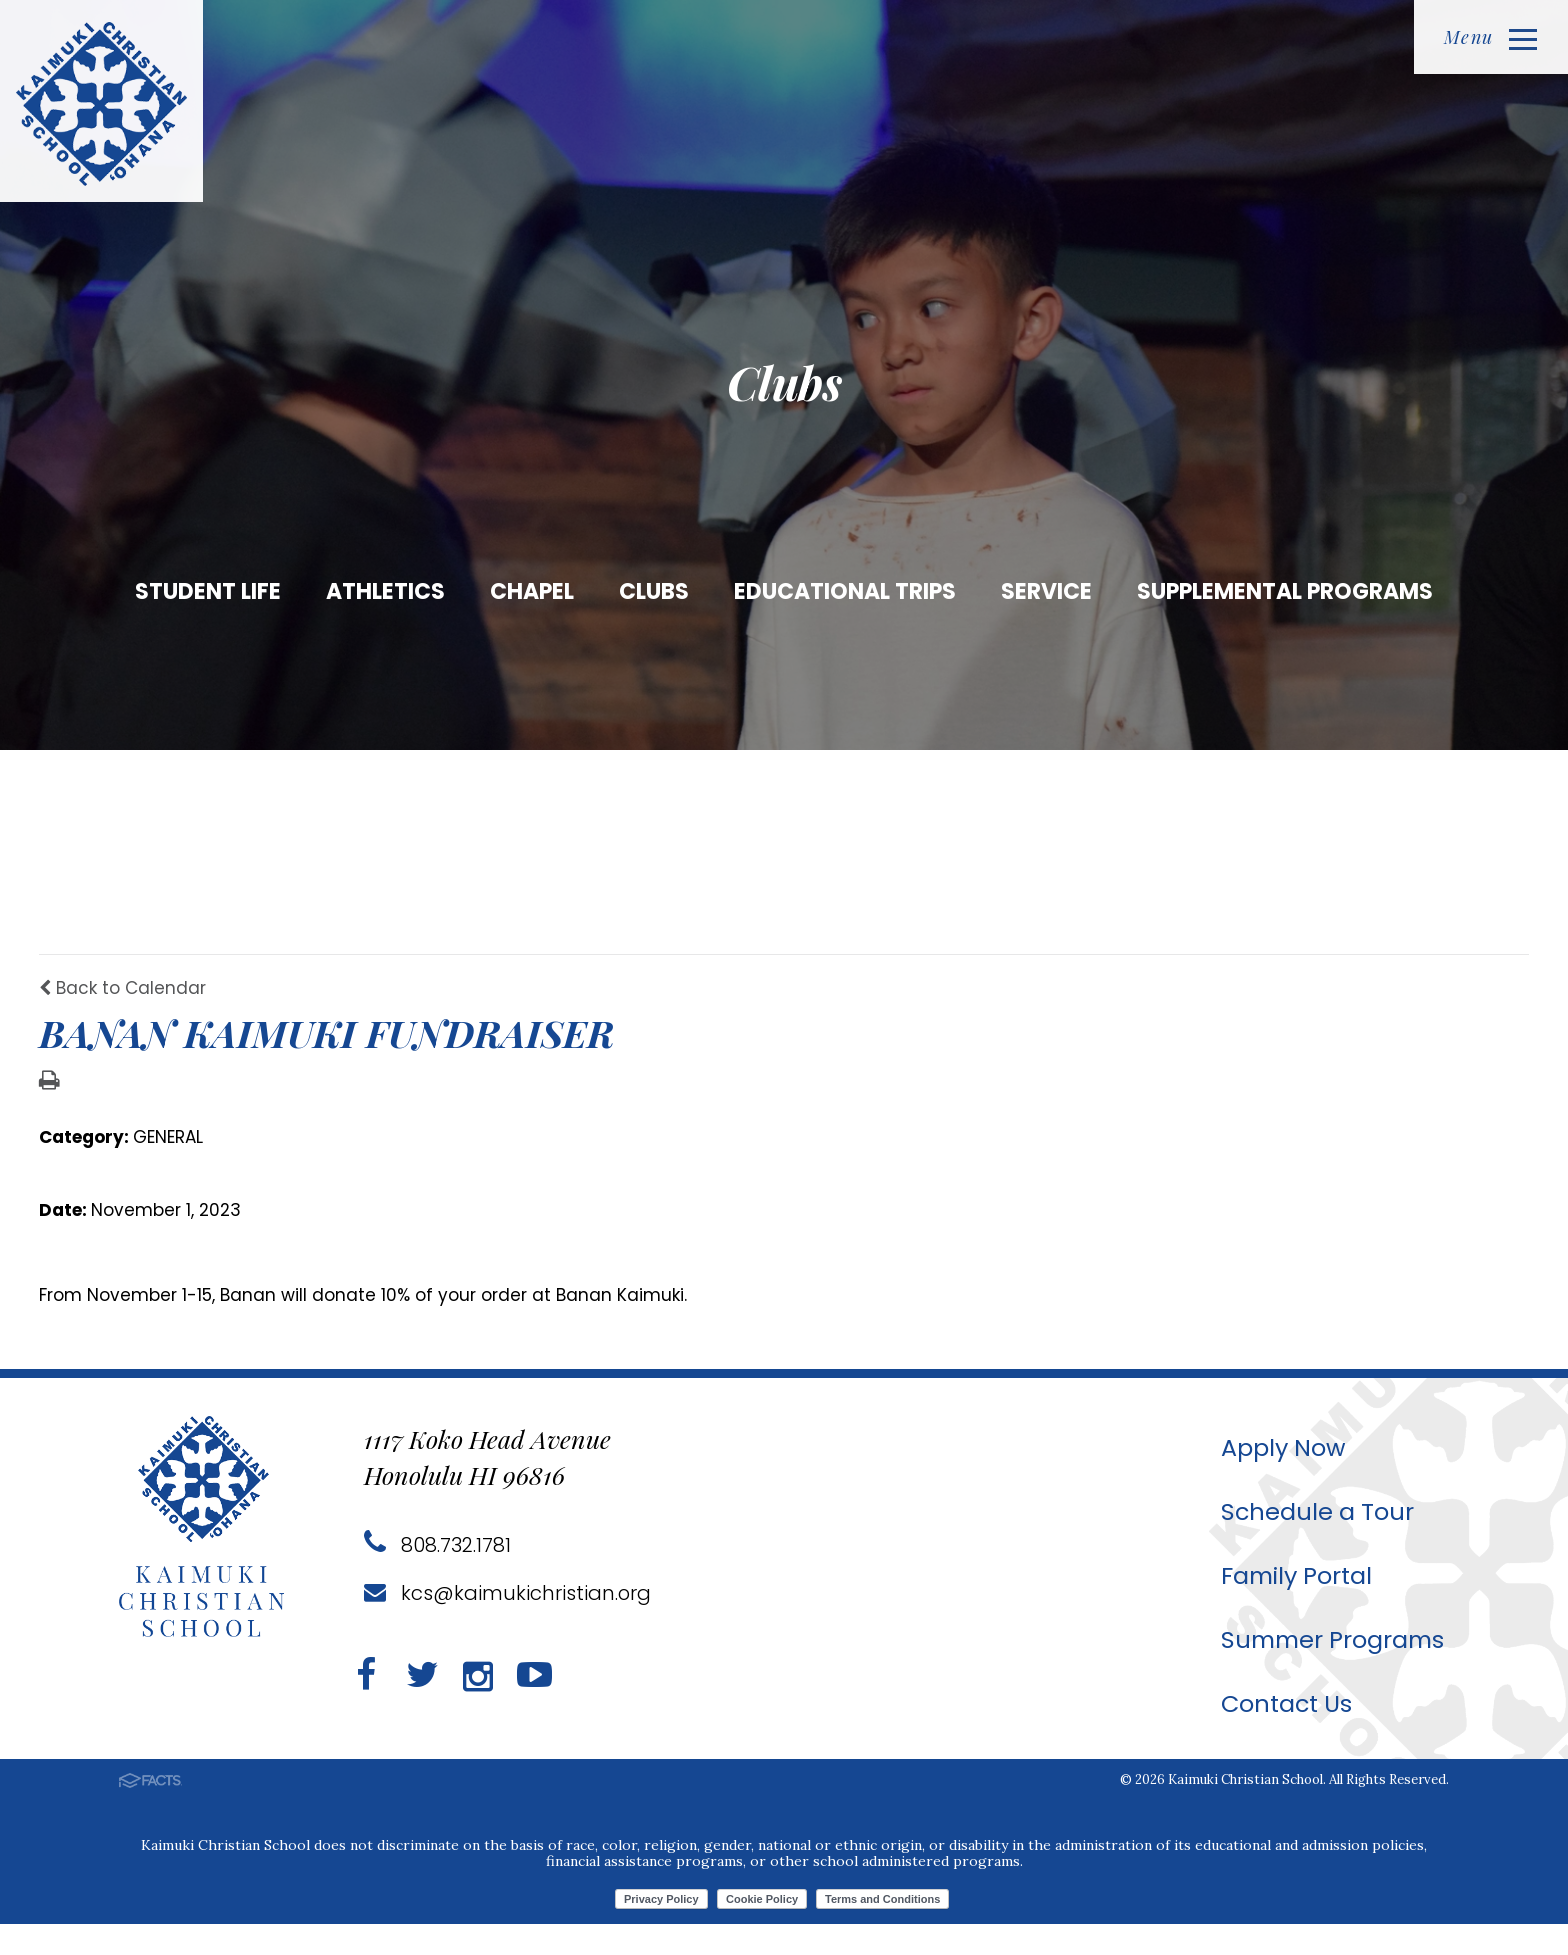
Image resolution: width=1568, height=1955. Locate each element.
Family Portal (1292, 1606)
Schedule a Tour (1312, 1542)
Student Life (208, 591)
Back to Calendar (122, 1019)
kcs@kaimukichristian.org (508, 1624)
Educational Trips (845, 591)
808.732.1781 (437, 1576)
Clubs (654, 591)
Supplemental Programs (1285, 591)
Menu (1490, 37)
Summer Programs (1329, 1670)
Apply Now (1278, 1478)
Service (1046, 591)
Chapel (532, 591)
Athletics (385, 591)
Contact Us (1282, 1734)
